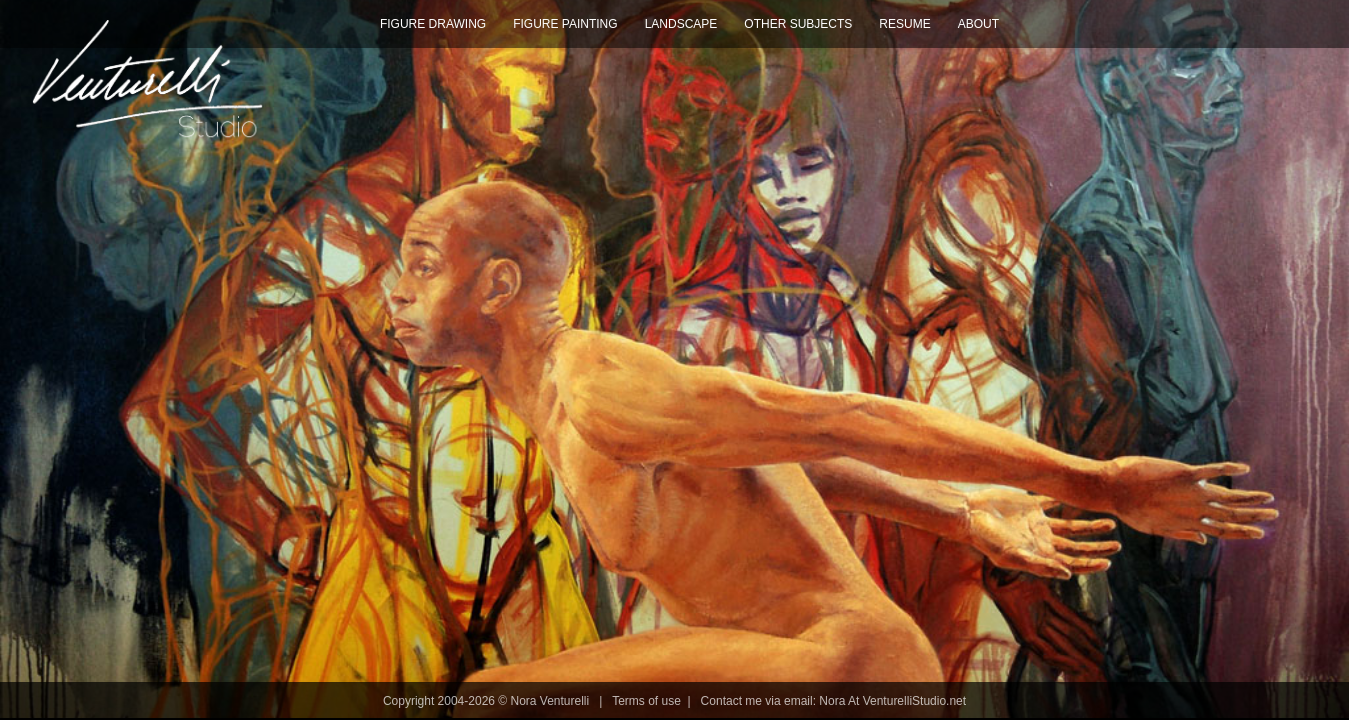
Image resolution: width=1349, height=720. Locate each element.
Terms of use (646, 701)
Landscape (681, 24)
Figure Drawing (433, 24)
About (978, 24)
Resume (904, 24)
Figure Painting (565, 24)
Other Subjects (798, 24)
